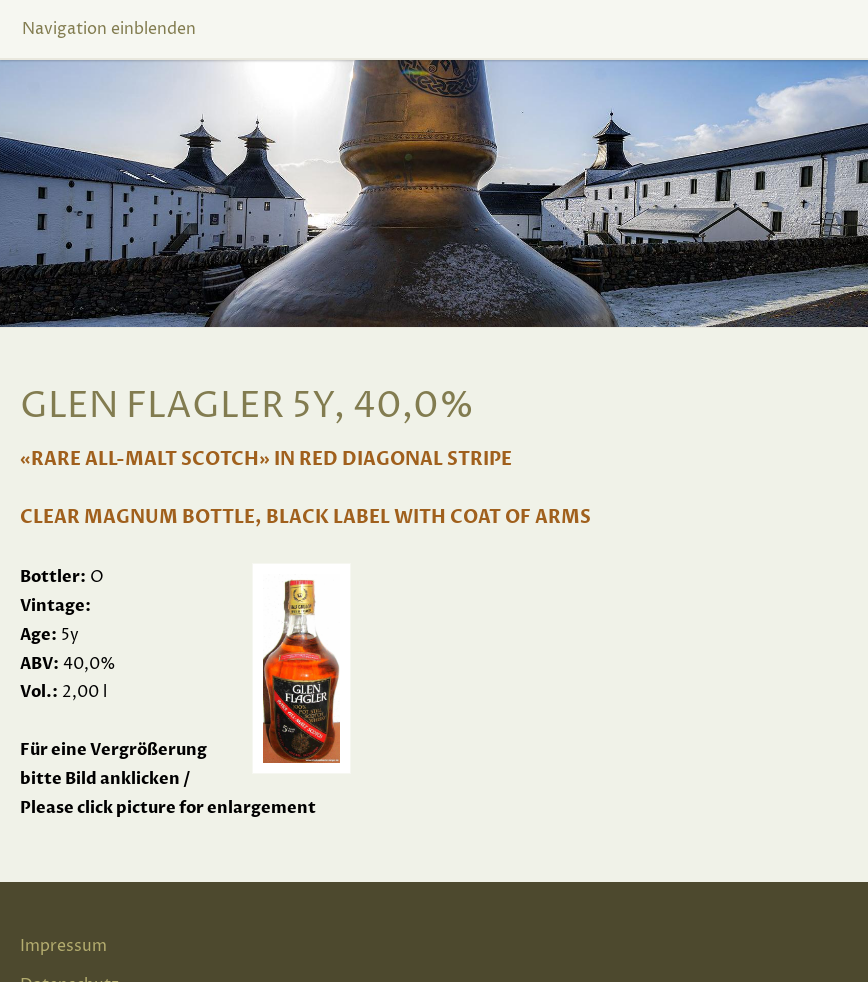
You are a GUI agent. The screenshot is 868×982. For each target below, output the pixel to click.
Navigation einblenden (109, 29)
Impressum (63, 946)
